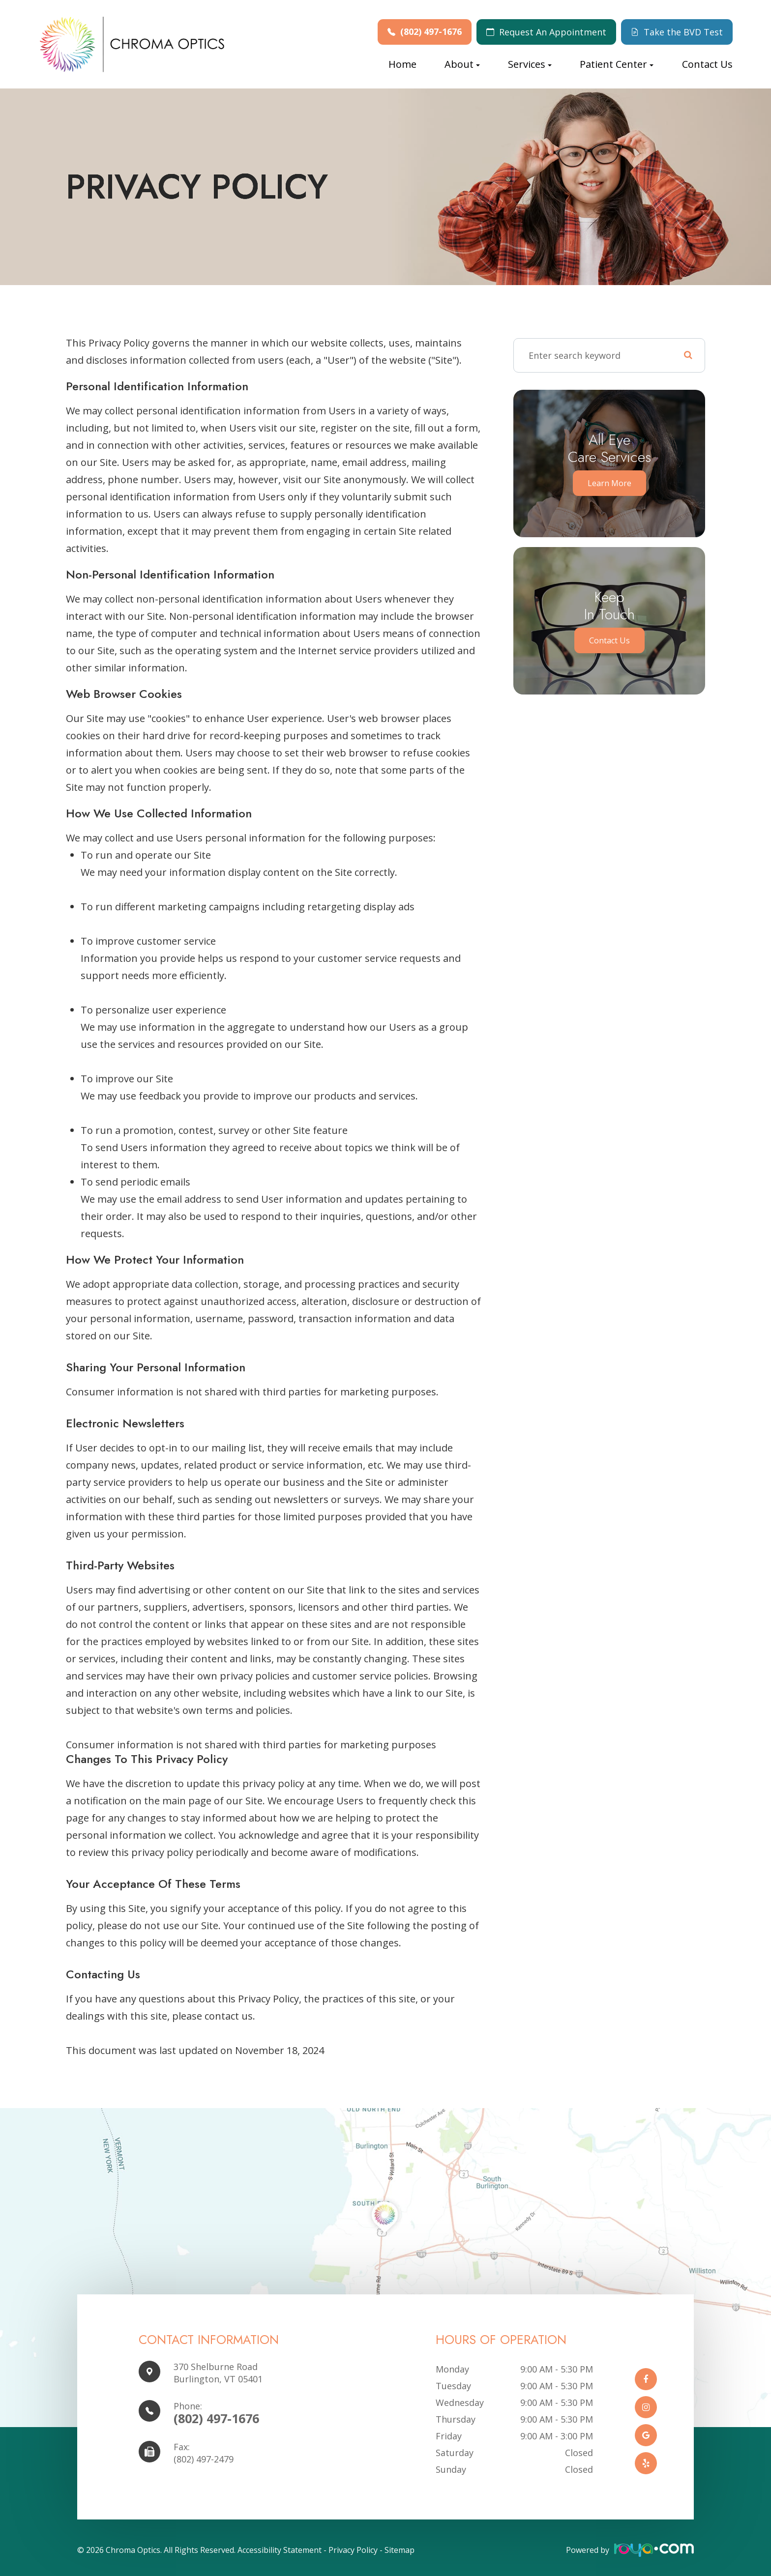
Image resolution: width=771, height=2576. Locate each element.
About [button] (462, 64)
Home (402, 64)
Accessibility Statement (279, 2550)
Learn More (609, 483)
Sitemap (400, 2550)
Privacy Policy (353, 2550)
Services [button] (530, 64)
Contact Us (707, 64)
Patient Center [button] (616, 64)
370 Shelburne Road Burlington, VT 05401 (218, 2373)
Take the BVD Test (683, 32)
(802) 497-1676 (431, 31)
